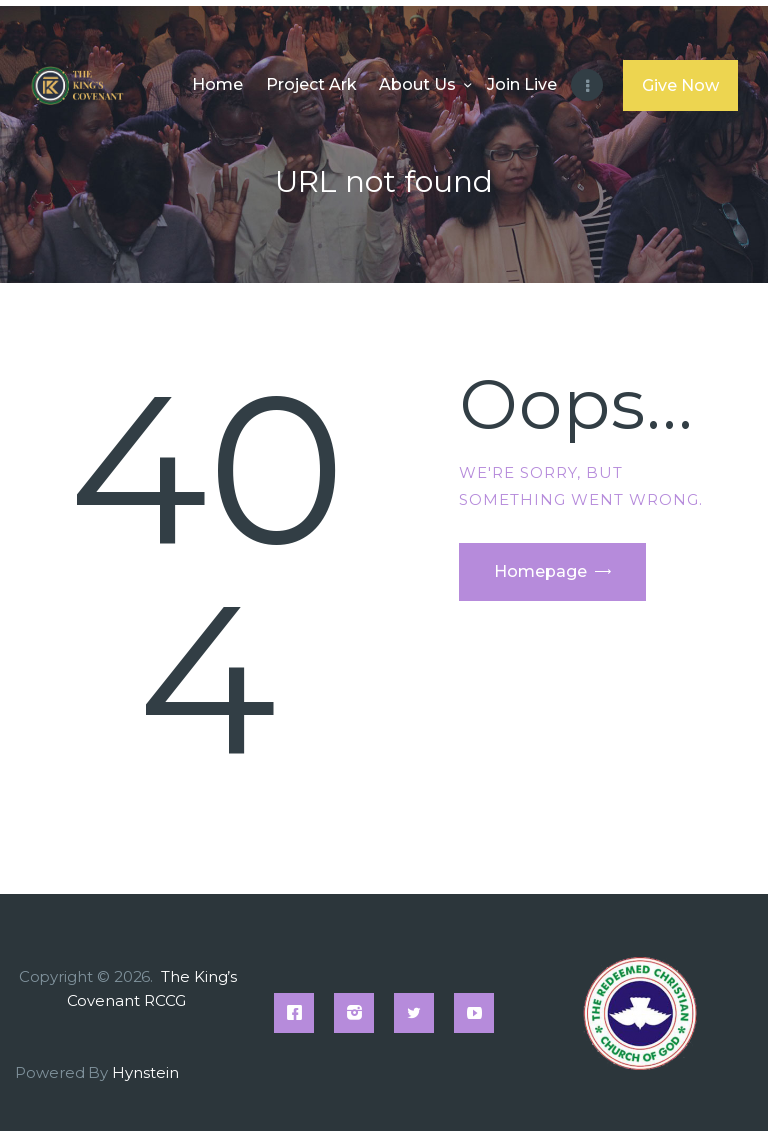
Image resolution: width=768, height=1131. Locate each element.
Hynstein (145, 1072)
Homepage (540, 571)
